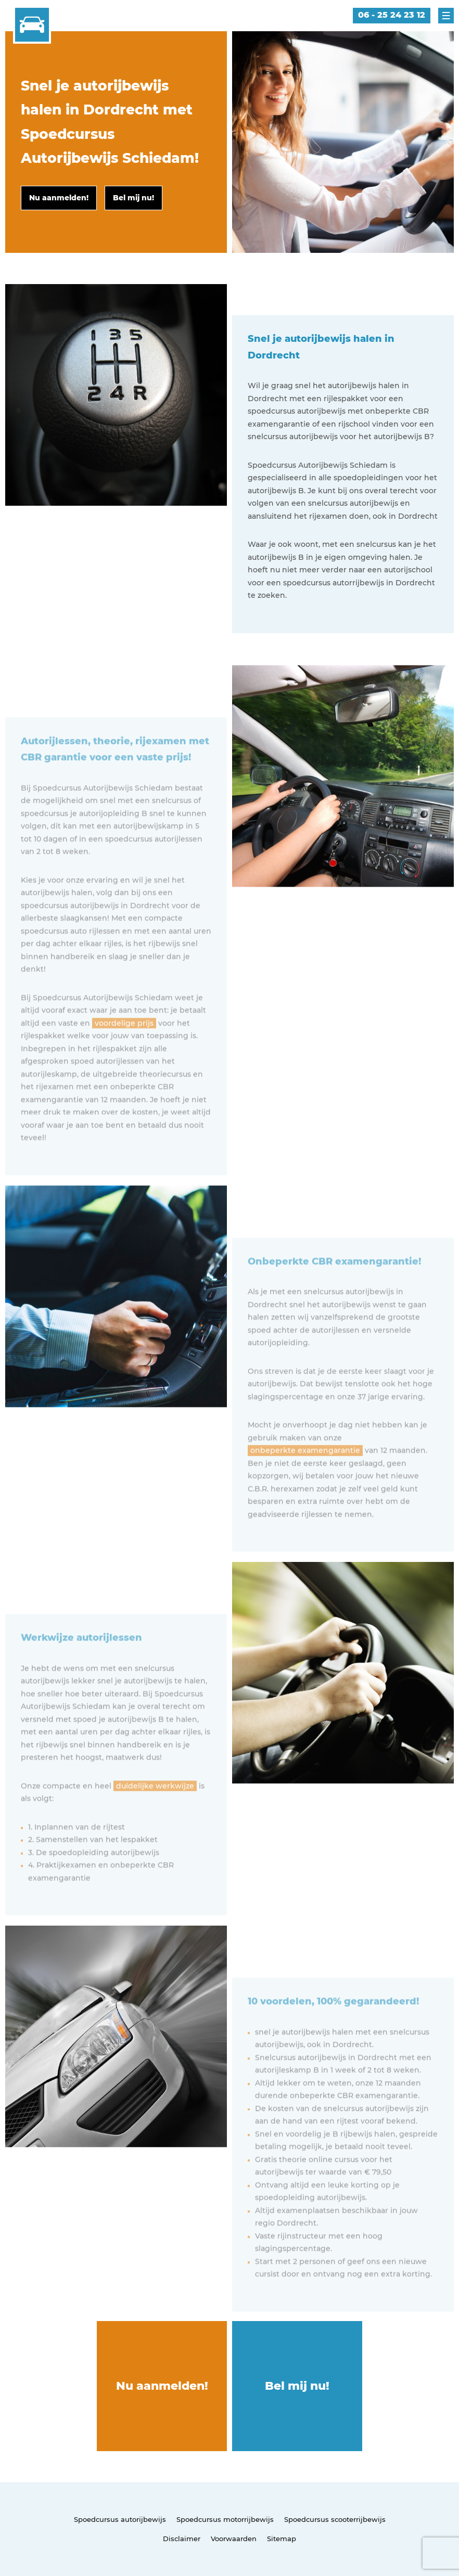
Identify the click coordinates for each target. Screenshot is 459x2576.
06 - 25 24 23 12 (391, 15)
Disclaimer (181, 2538)
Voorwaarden (234, 2538)
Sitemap (281, 2538)
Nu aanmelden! (162, 2386)
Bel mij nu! (297, 2386)
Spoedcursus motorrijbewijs (225, 2519)
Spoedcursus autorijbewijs (120, 2519)
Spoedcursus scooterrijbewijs (335, 2519)
